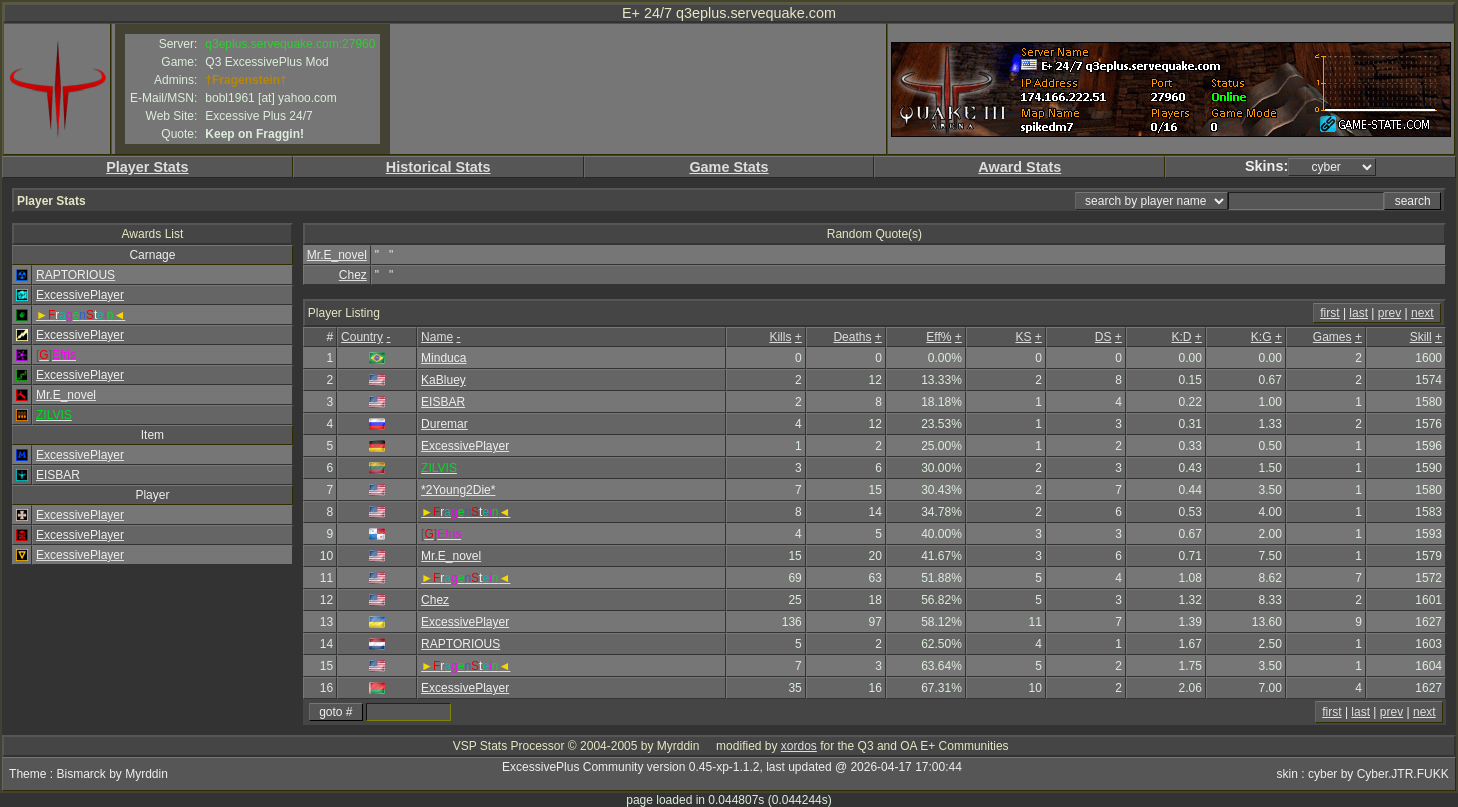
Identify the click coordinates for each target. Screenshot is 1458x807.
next (1422, 313)
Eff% (938, 337)
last (1358, 313)
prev (1389, 313)
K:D (1182, 337)
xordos (799, 746)
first (1329, 313)
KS (1023, 337)
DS (1103, 337)
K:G (1261, 337)
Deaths (852, 337)
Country (362, 337)
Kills (780, 337)
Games (1332, 337)
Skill (1421, 337)
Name (437, 337)
